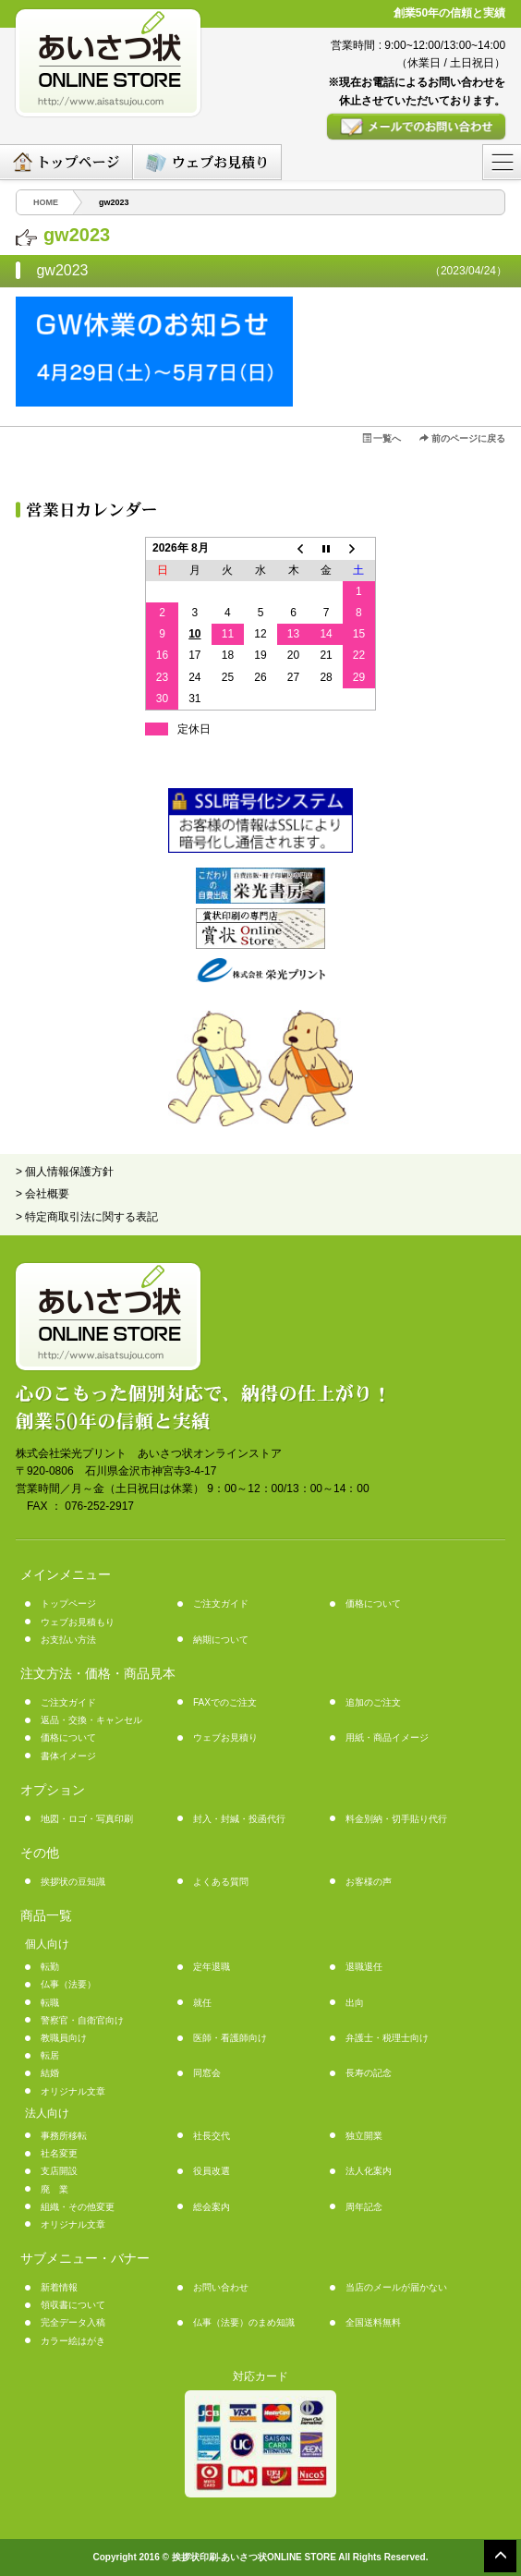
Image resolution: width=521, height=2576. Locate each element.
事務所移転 (64, 2136)
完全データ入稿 (73, 2322)
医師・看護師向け (230, 2038)
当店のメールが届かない (396, 2287)
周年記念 (363, 2207)
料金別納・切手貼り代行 (396, 1819)
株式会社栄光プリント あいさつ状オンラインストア (149, 1453)
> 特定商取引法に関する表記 (87, 1216)
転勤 (50, 1967)
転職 (50, 2003)
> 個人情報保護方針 (65, 1171)
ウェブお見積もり (78, 1622)
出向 (354, 2003)
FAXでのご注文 (225, 1702)
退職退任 (363, 1967)
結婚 (50, 2073)
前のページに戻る (462, 438)
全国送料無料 (373, 2322)
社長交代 (211, 2136)
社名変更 (59, 2153)
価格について (373, 1603)
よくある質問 (220, 1882)
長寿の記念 (368, 2073)
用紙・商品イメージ (387, 1737)
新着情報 (59, 2287)
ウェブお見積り (225, 1737)
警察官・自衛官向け (82, 2020)
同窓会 (207, 2073)
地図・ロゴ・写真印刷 (87, 1819)
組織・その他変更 (78, 2207)
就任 (202, 2003)
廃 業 (54, 2189)
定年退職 (211, 1967)
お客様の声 (368, 1882)
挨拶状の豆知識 (73, 1882)
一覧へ (382, 438)
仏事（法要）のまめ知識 (244, 2322)
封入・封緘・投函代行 (239, 1819)
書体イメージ (68, 1756)
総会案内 (211, 2207)
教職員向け (64, 2038)
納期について (220, 1639)
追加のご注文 (373, 1702)
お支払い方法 (68, 1639)
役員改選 (211, 2171)
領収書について (73, 2305)
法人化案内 (368, 2171)
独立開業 (363, 2136)
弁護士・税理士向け (387, 2038)
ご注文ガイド (220, 1603)
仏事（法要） (68, 1984)
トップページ (68, 1603)
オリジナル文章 (73, 2091)
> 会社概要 (42, 1193)
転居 (50, 2055)
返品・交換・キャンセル (91, 1720)
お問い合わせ (220, 2287)
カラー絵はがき (73, 2341)
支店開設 (59, 2171)
